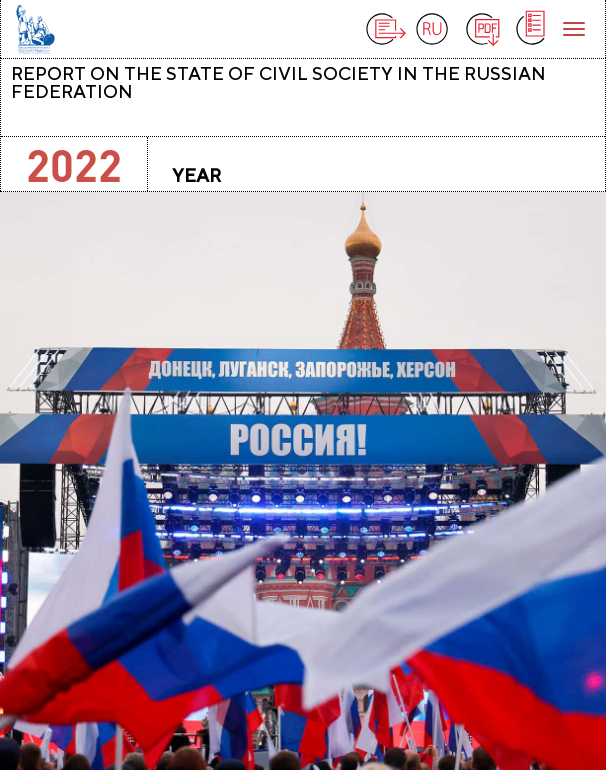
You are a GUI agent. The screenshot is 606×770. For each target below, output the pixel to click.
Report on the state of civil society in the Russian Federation (278, 82)
